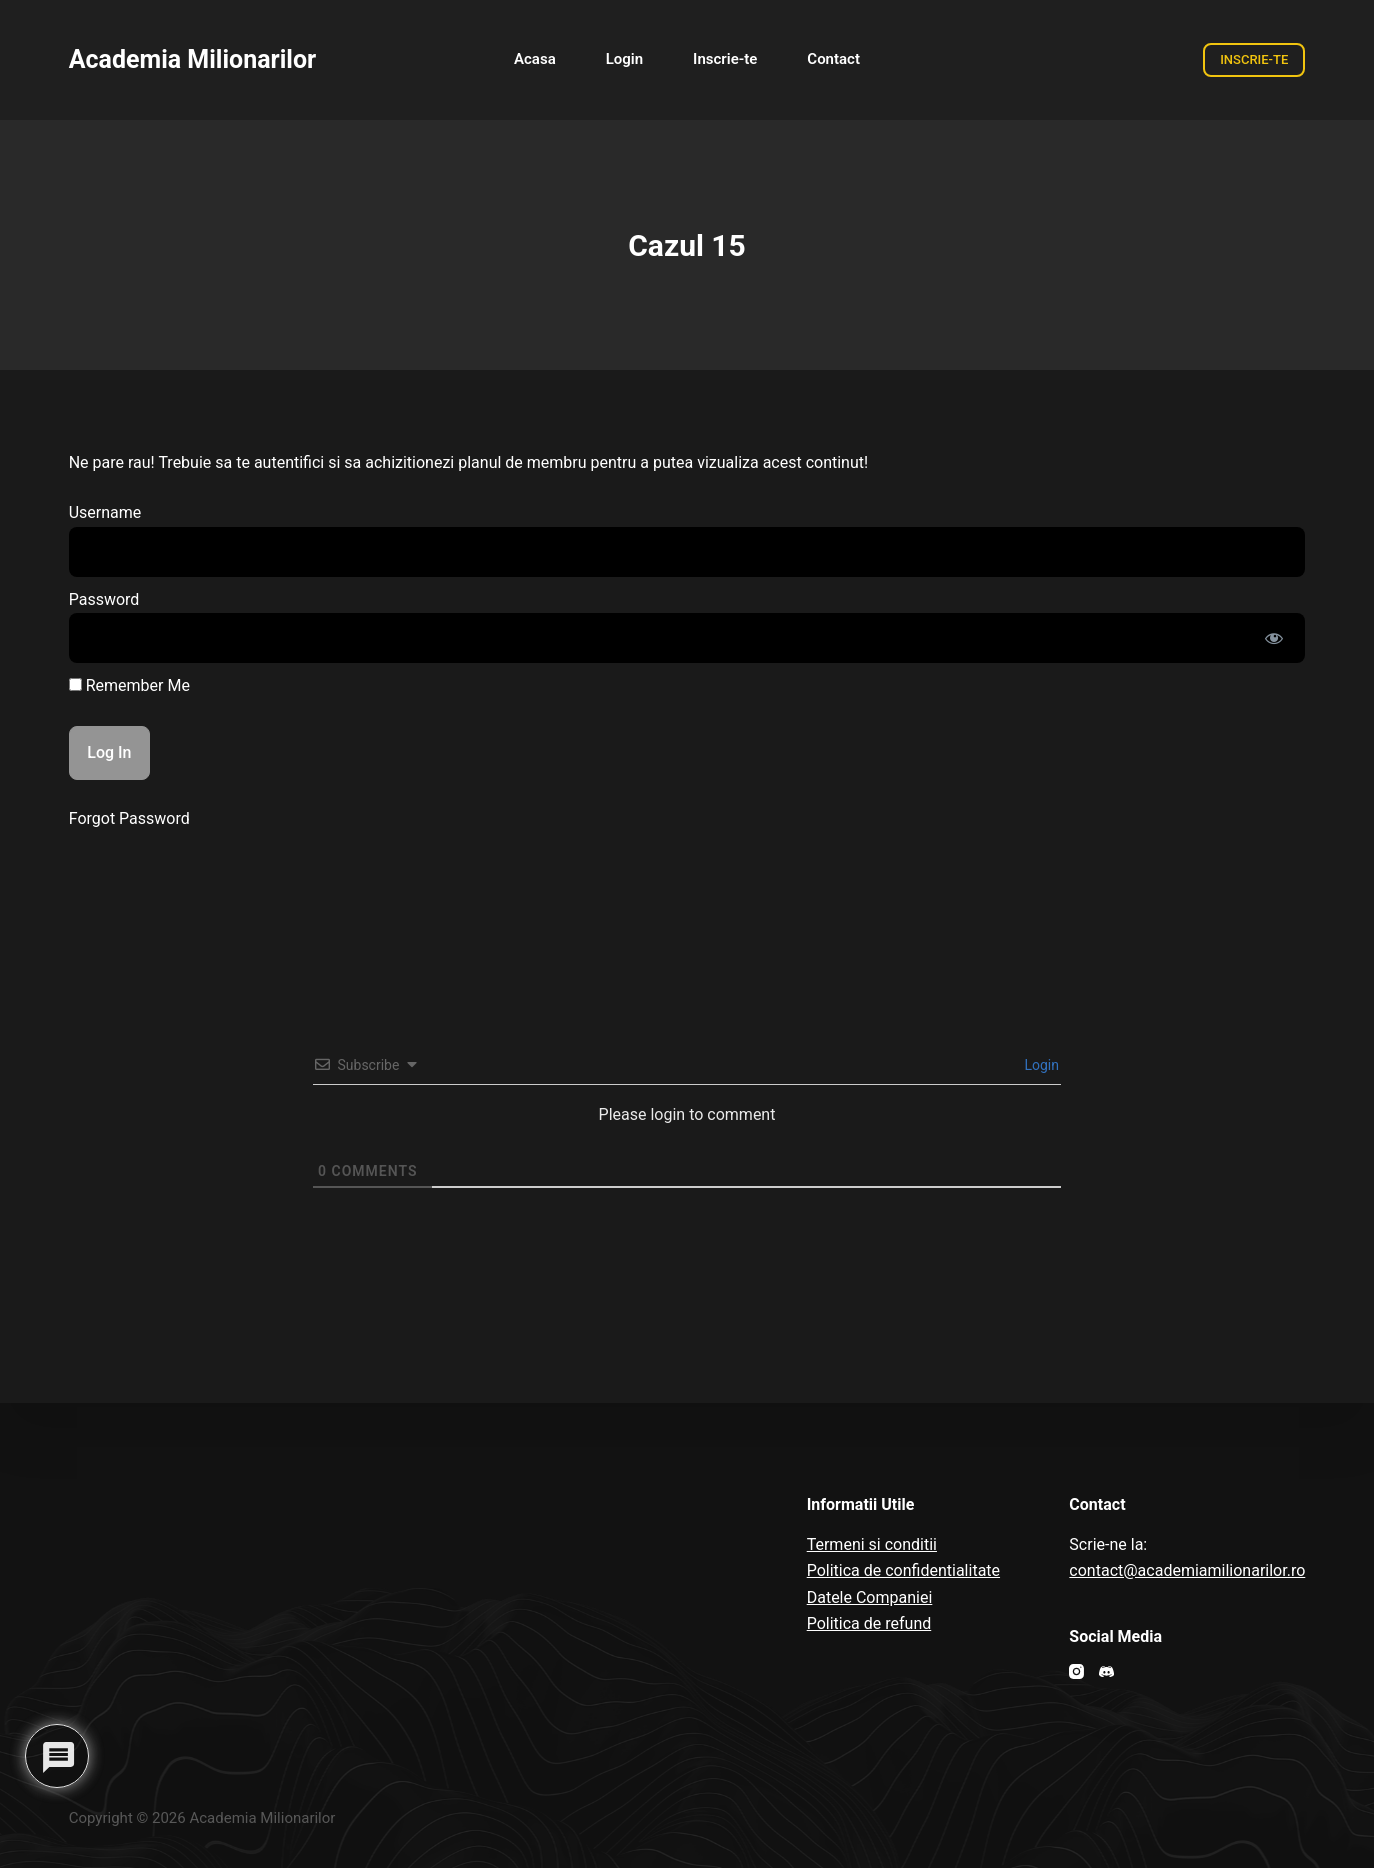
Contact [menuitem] (833, 59)
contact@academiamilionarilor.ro (1187, 1570)
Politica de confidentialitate (903, 1570)
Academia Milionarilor (193, 59)
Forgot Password (129, 818)
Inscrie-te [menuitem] (725, 59)
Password (104, 599)
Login (1040, 1065)
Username (105, 512)
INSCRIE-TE (1254, 59)
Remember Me (129, 685)
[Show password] (1274, 638)
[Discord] (1106, 1671)
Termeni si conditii (872, 1544)
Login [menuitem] (624, 59)
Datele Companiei (870, 1597)
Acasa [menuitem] (535, 59)
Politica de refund (869, 1623)
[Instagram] (1076, 1671)
